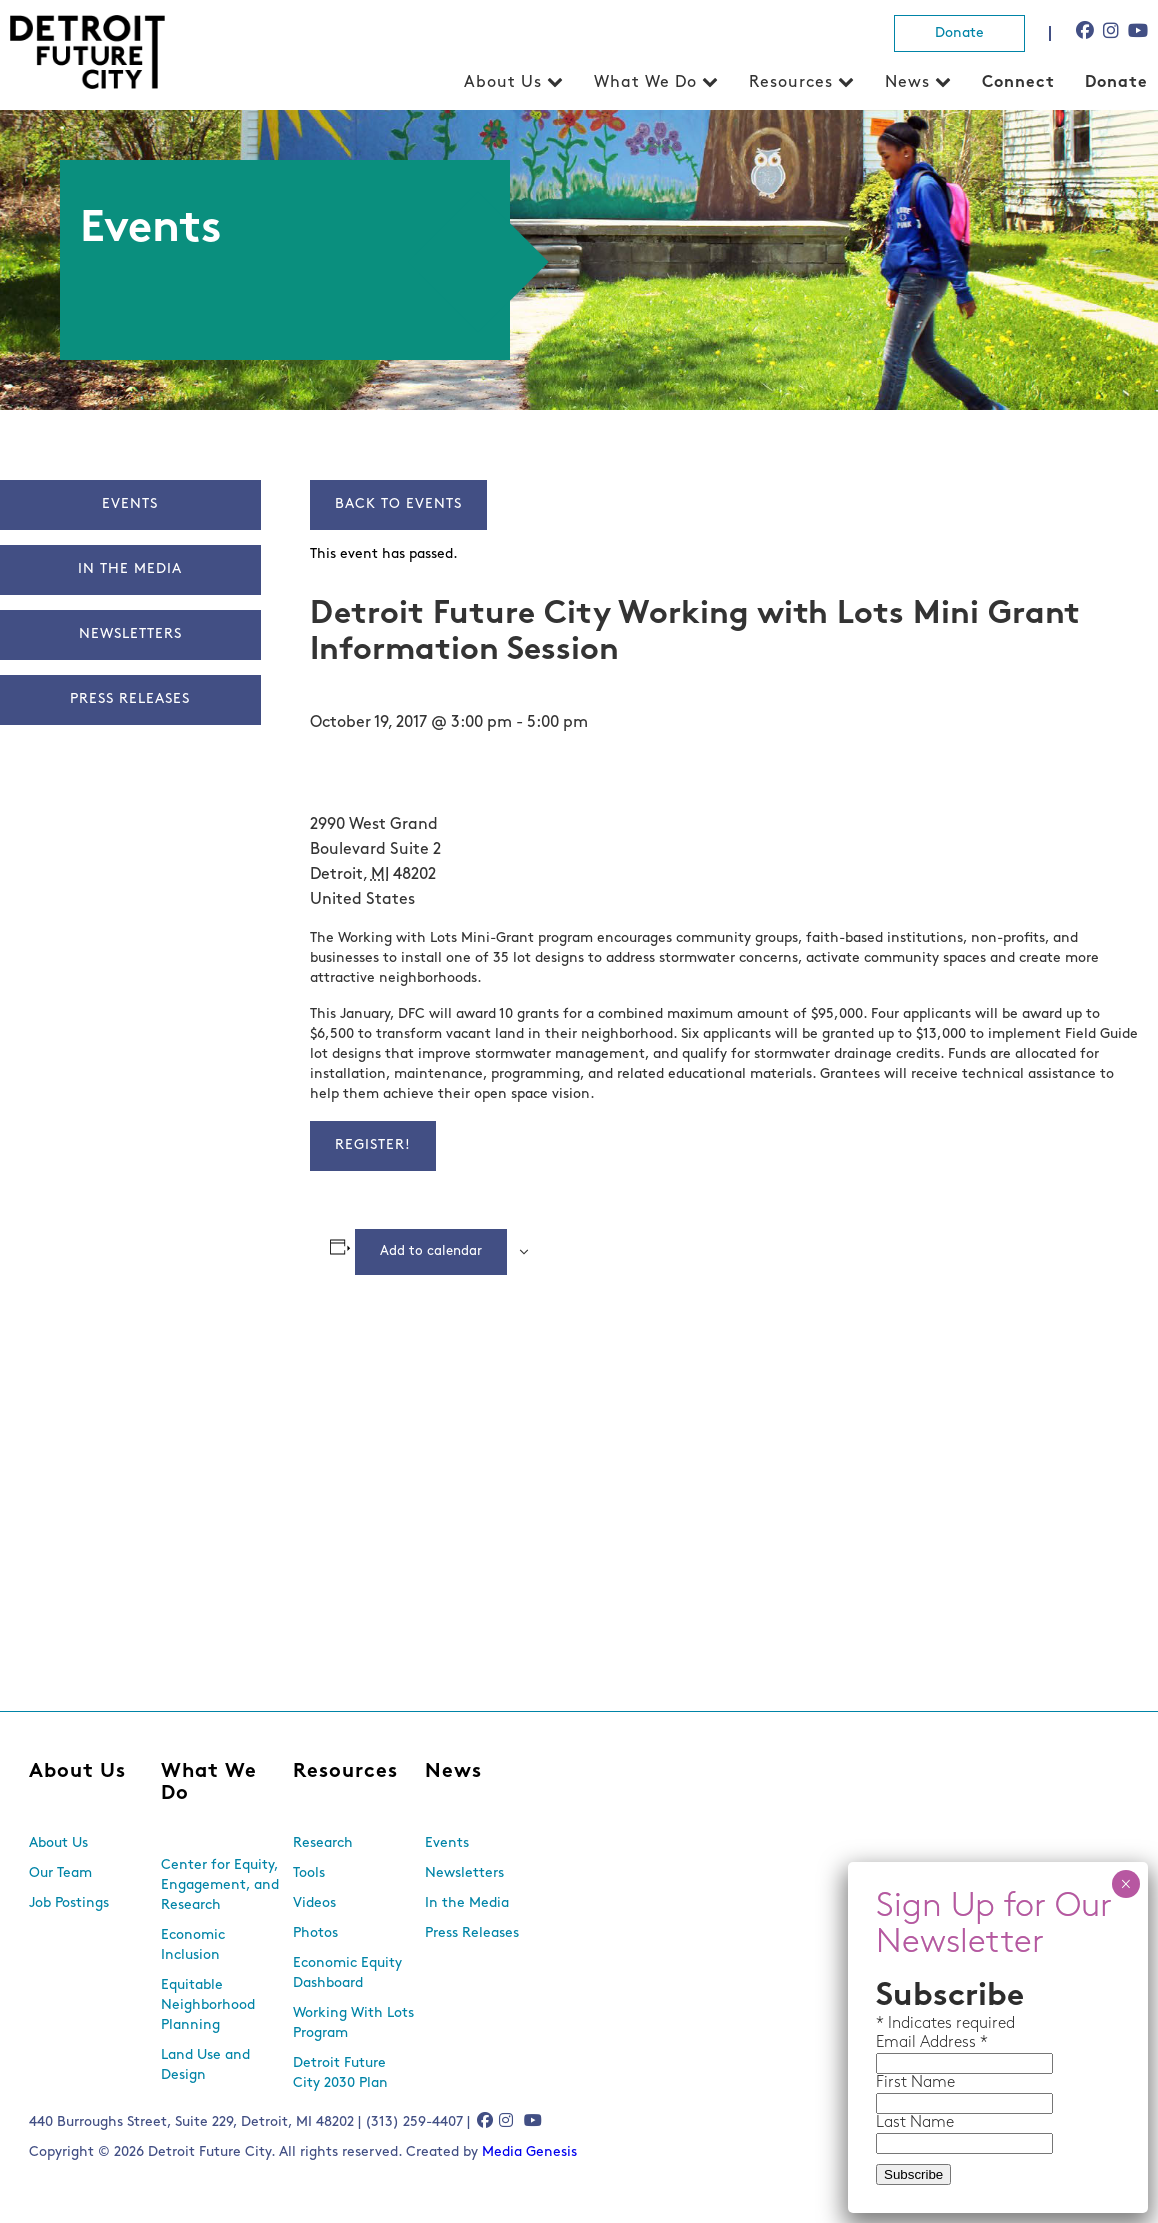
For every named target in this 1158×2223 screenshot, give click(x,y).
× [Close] (1125, 1884)
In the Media (467, 1903)
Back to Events (398, 504)
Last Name (915, 2123)
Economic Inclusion (193, 1945)
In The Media (130, 569)
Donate (959, 33)
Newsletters (130, 634)
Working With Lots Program (353, 2023)
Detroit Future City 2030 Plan (340, 2073)
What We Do (645, 83)
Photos (315, 1933)
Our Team (60, 1873)
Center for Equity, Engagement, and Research (220, 1885)
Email (898, 2043)
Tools (309, 1873)
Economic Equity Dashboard (347, 1973)
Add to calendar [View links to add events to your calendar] (431, 1251)
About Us (503, 83)
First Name (915, 2083)
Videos (314, 1903)
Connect (1018, 83)
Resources (791, 83)
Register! (373, 1145)
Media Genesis (529, 2152)
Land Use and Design (205, 2065)
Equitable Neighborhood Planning (208, 2005)
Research (323, 1843)
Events (130, 504)
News (907, 83)
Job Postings (69, 1903)
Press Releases (130, 699)
